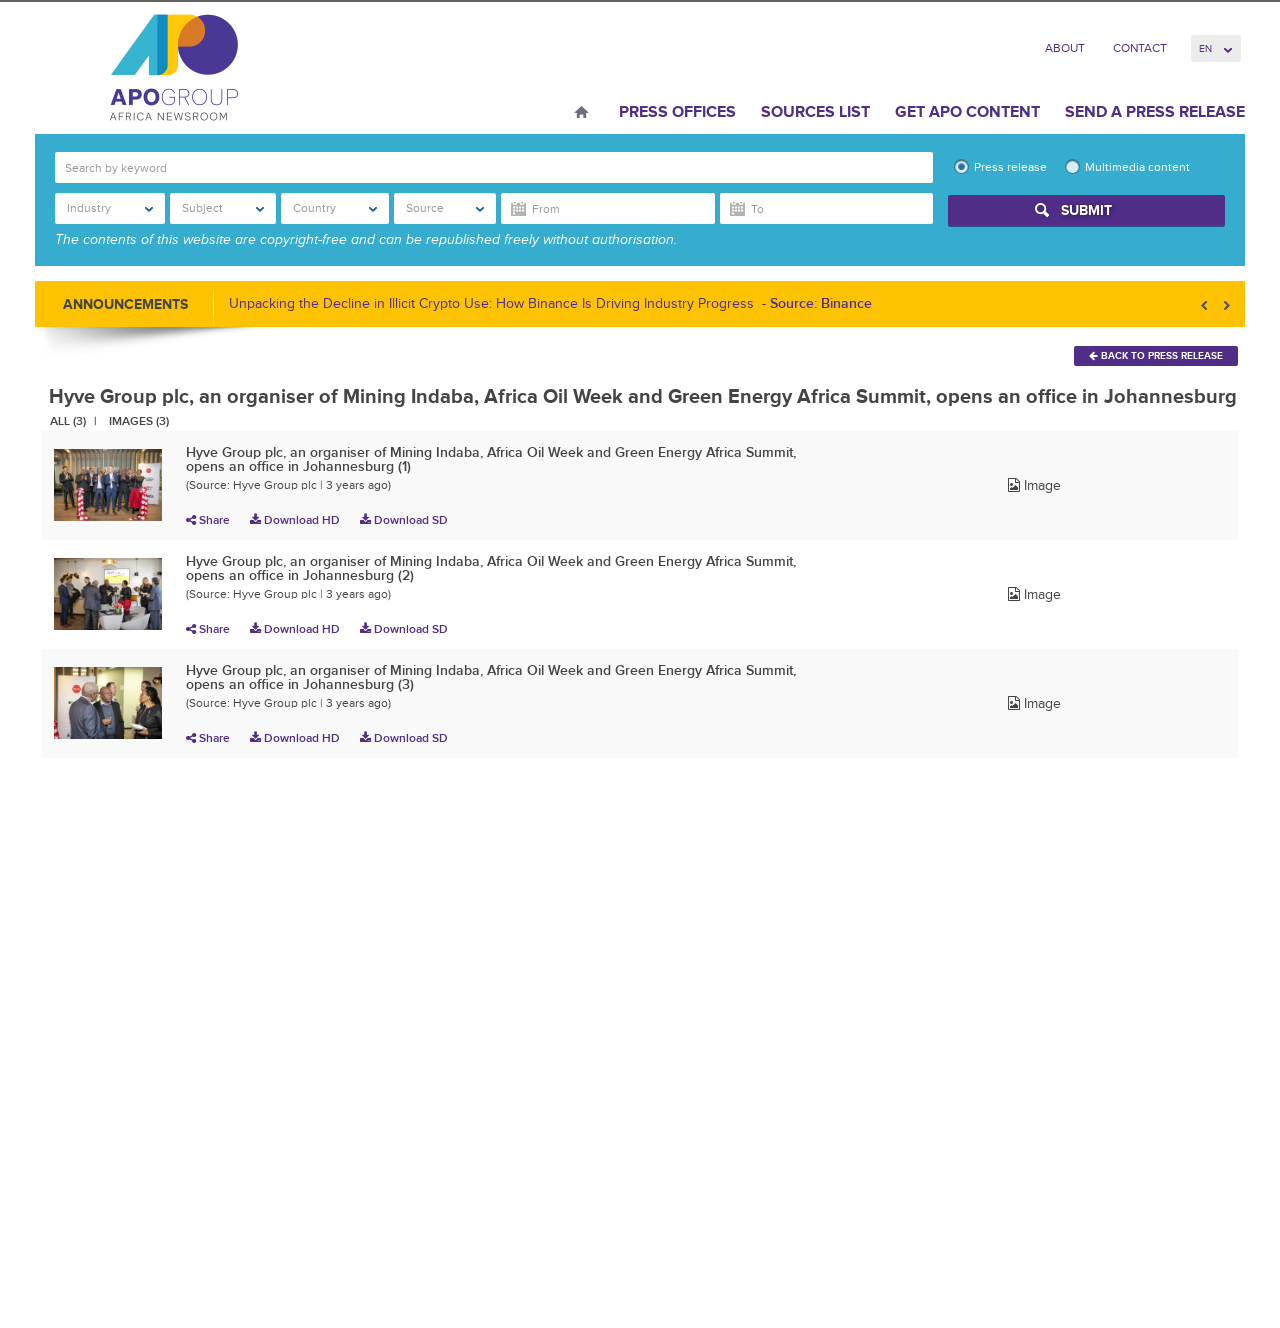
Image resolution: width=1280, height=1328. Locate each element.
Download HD (295, 520)
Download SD (404, 520)
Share (208, 520)
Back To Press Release (1156, 355)
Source (445, 208)
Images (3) (139, 421)
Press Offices (677, 112)
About (1065, 48)
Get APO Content (967, 112)
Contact (1140, 48)
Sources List (815, 112)
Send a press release (1155, 112)
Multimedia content (1137, 167)
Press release (1010, 167)
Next (1225, 305)
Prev (1206, 305)
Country (335, 208)
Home (581, 114)
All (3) (68, 421)
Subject (223, 208)
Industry (110, 208)
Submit (1086, 210)
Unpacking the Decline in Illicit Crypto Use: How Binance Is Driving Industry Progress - (550, 303)
